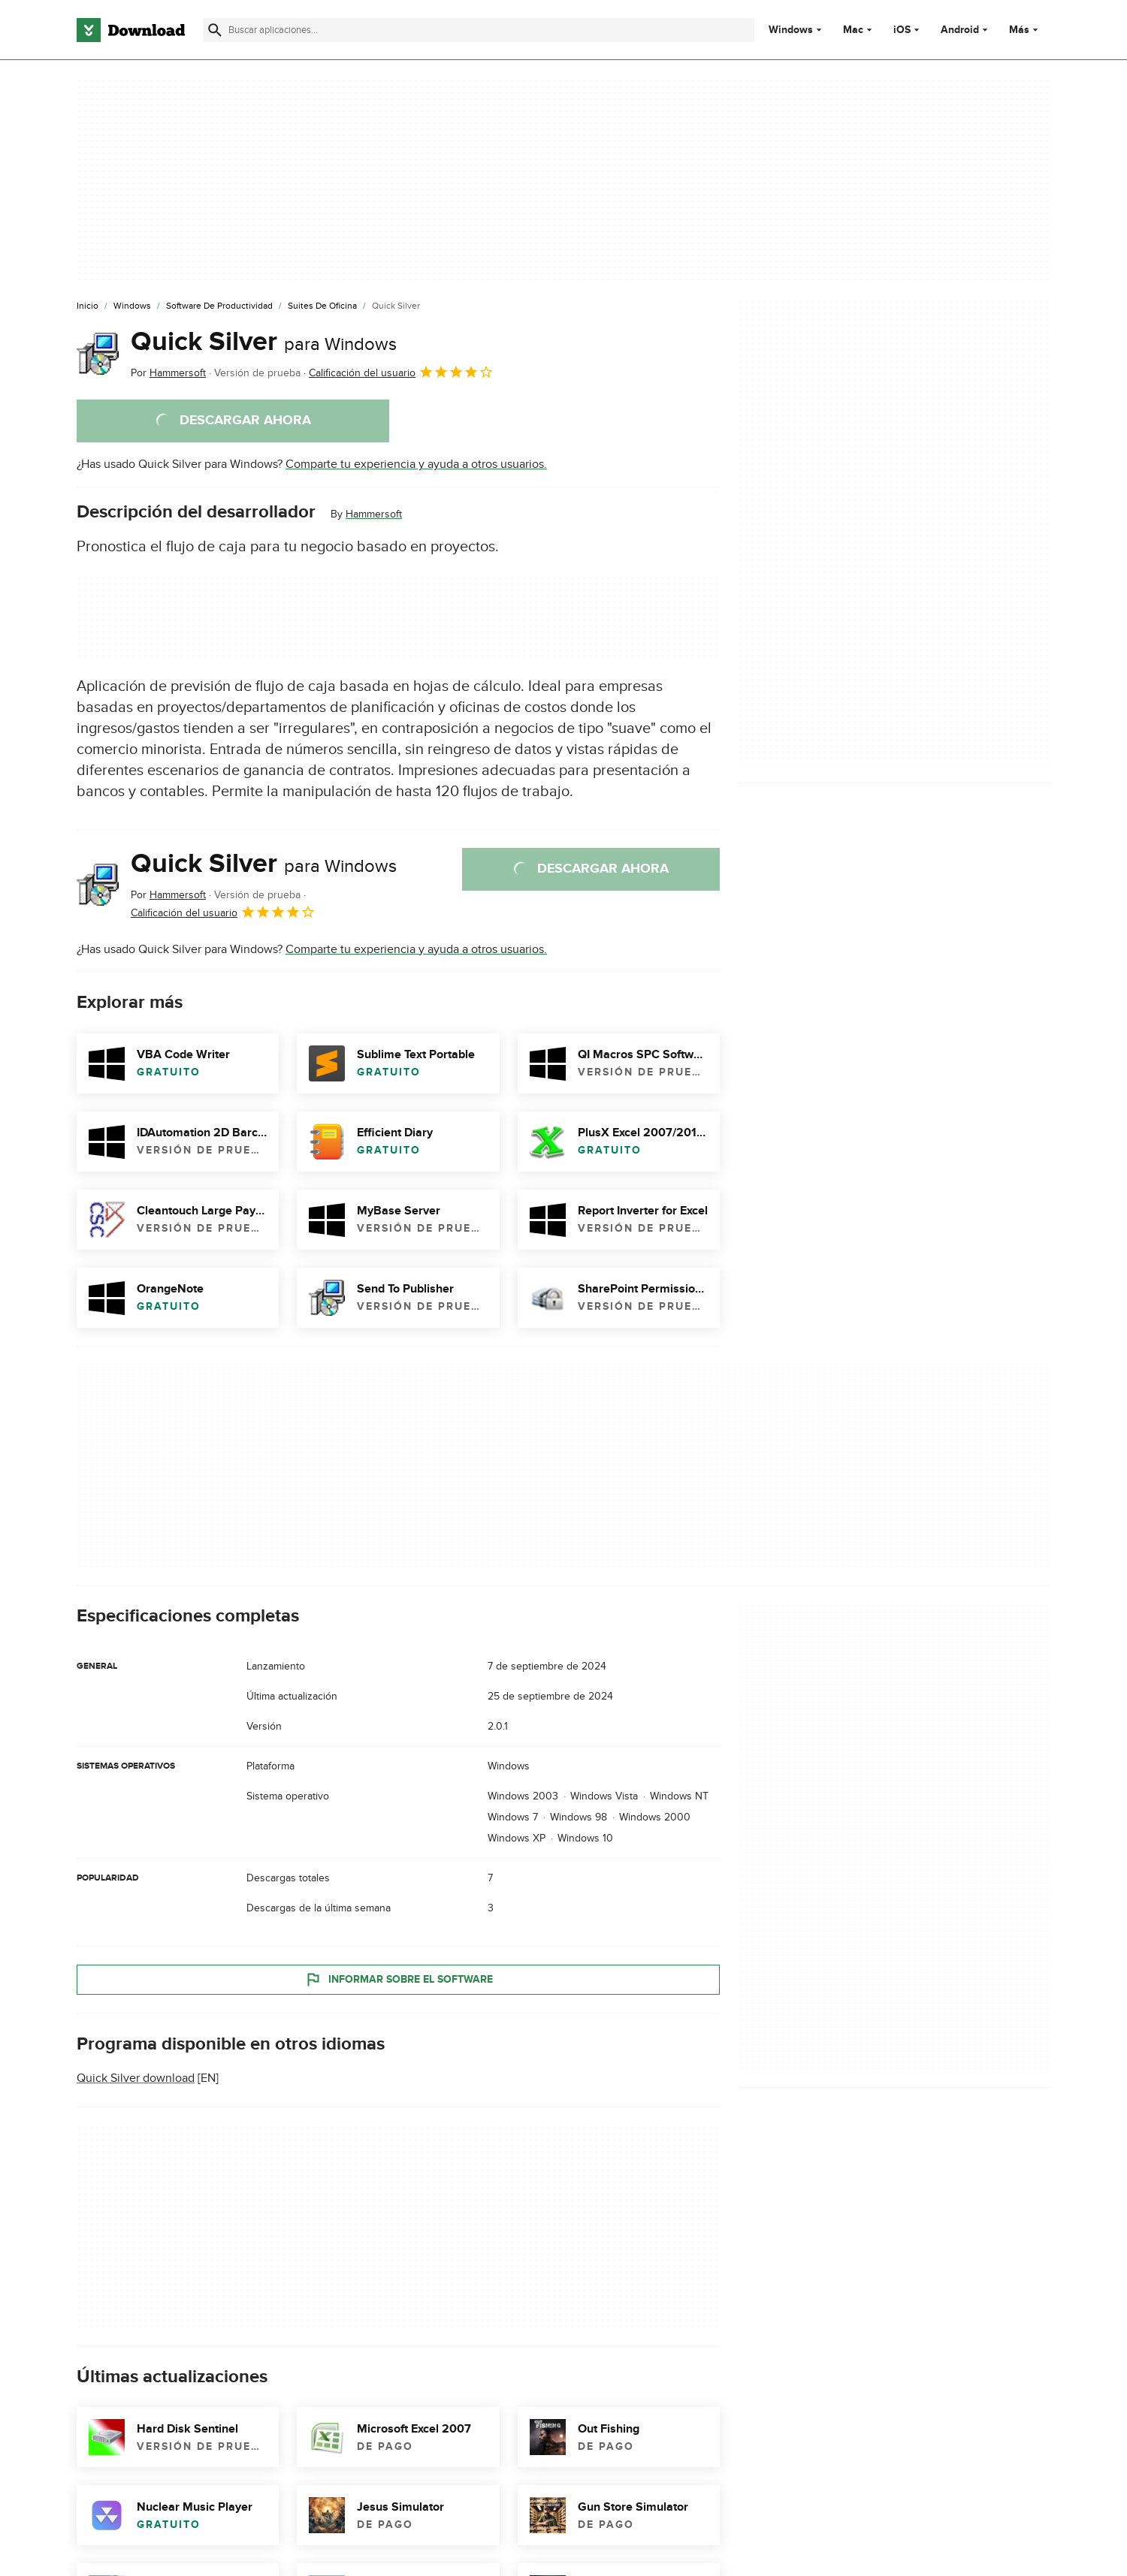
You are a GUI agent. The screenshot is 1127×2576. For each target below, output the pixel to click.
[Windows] (132, 306)
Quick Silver (264, 341)
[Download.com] (131, 30)
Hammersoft (374, 514)
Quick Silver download (136, 2078)
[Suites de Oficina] (322, 306)
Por (168, 372)
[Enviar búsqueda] (215, 30)
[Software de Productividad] (219, 306)
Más (1025, 29)
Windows (791, 30)
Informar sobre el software (398, 1979)
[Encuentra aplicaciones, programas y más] (478, 30)
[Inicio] (87, 306)
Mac (853, 30)
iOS (902, 30)
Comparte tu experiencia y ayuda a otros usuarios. (416, 464)
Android (960, 30)
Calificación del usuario (401, 371)
